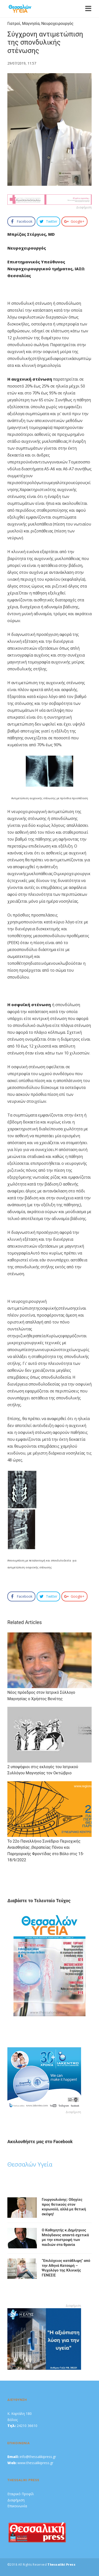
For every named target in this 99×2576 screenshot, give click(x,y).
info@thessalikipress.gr (38, 2456)
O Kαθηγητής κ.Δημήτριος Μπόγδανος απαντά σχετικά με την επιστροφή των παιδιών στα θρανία (65, 2237)
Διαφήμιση (16, 2500)
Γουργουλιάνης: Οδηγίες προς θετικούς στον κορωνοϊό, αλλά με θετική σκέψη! (64, 2206)
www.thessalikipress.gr (35, 2462)
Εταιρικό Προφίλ (20, 2493)
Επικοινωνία (17, 2506)
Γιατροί (13, 23)
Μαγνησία (31, 23)
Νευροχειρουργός (57, 23)
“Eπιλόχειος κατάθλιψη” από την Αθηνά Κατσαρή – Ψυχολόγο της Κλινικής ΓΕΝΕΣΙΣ (66, 2267)
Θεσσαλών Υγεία (29, 2164)
